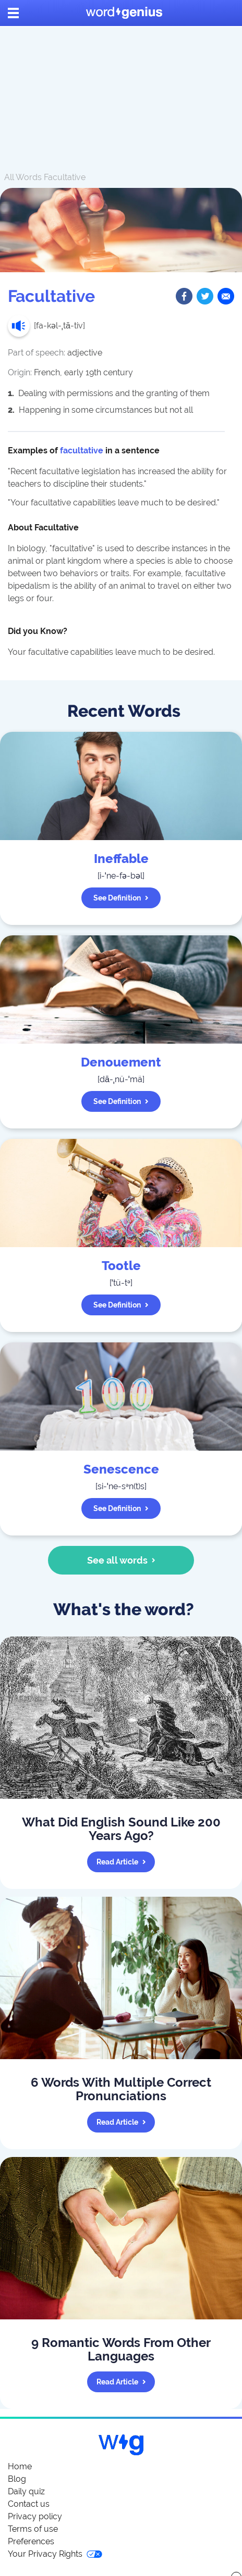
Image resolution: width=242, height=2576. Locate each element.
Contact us (29, 2504)
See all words (121, 1560)
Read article (121, 1861)
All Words (23, 177)
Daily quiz (26, 2491)
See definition (121, 898)
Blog (17, 2479)
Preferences (31, 2541)
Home (20, 2466)
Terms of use (33, 2529)
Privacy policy (35, 2516)
